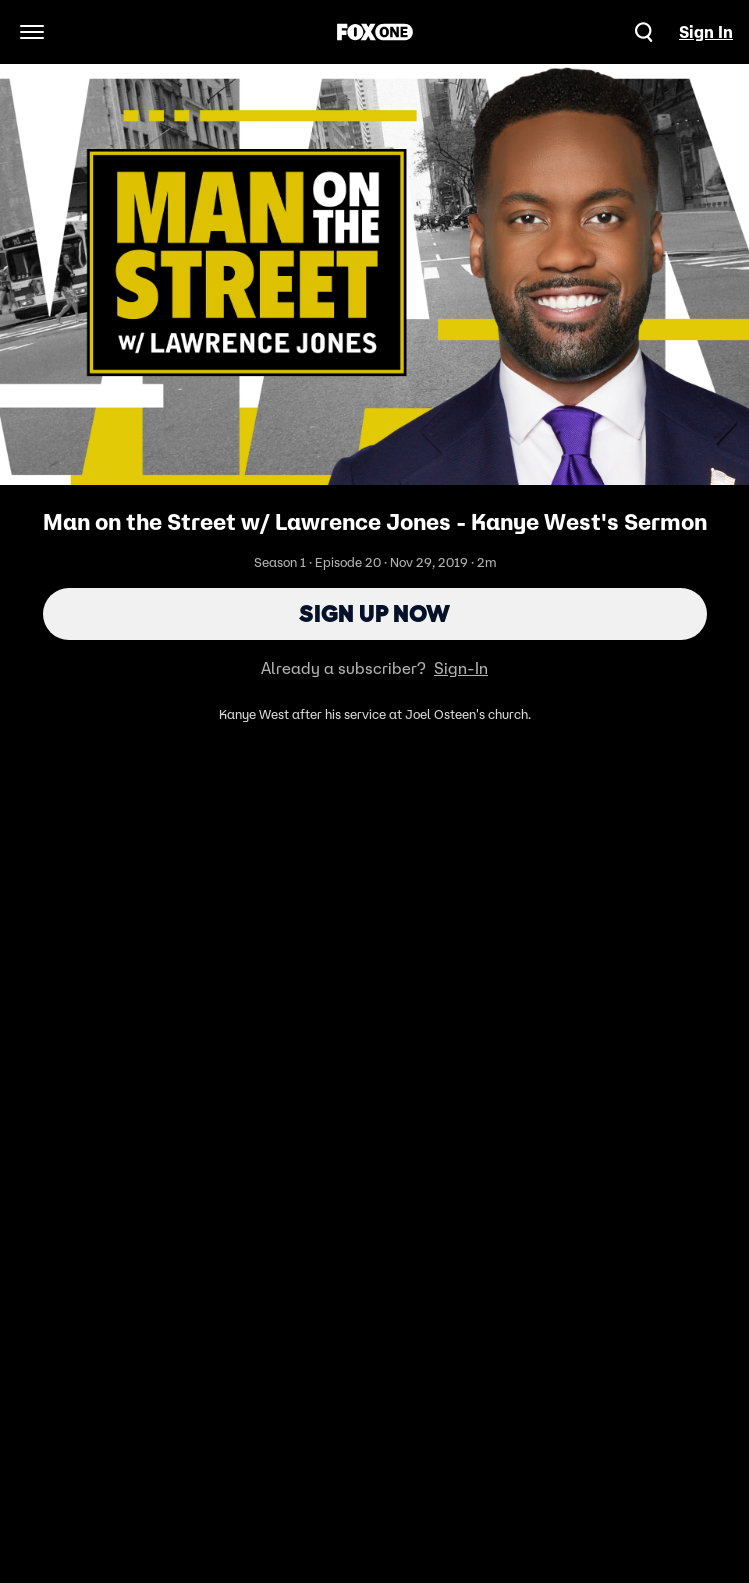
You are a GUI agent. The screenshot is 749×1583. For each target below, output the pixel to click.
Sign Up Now (374, 613)
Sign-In (461, 668)
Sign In (706, 32)
